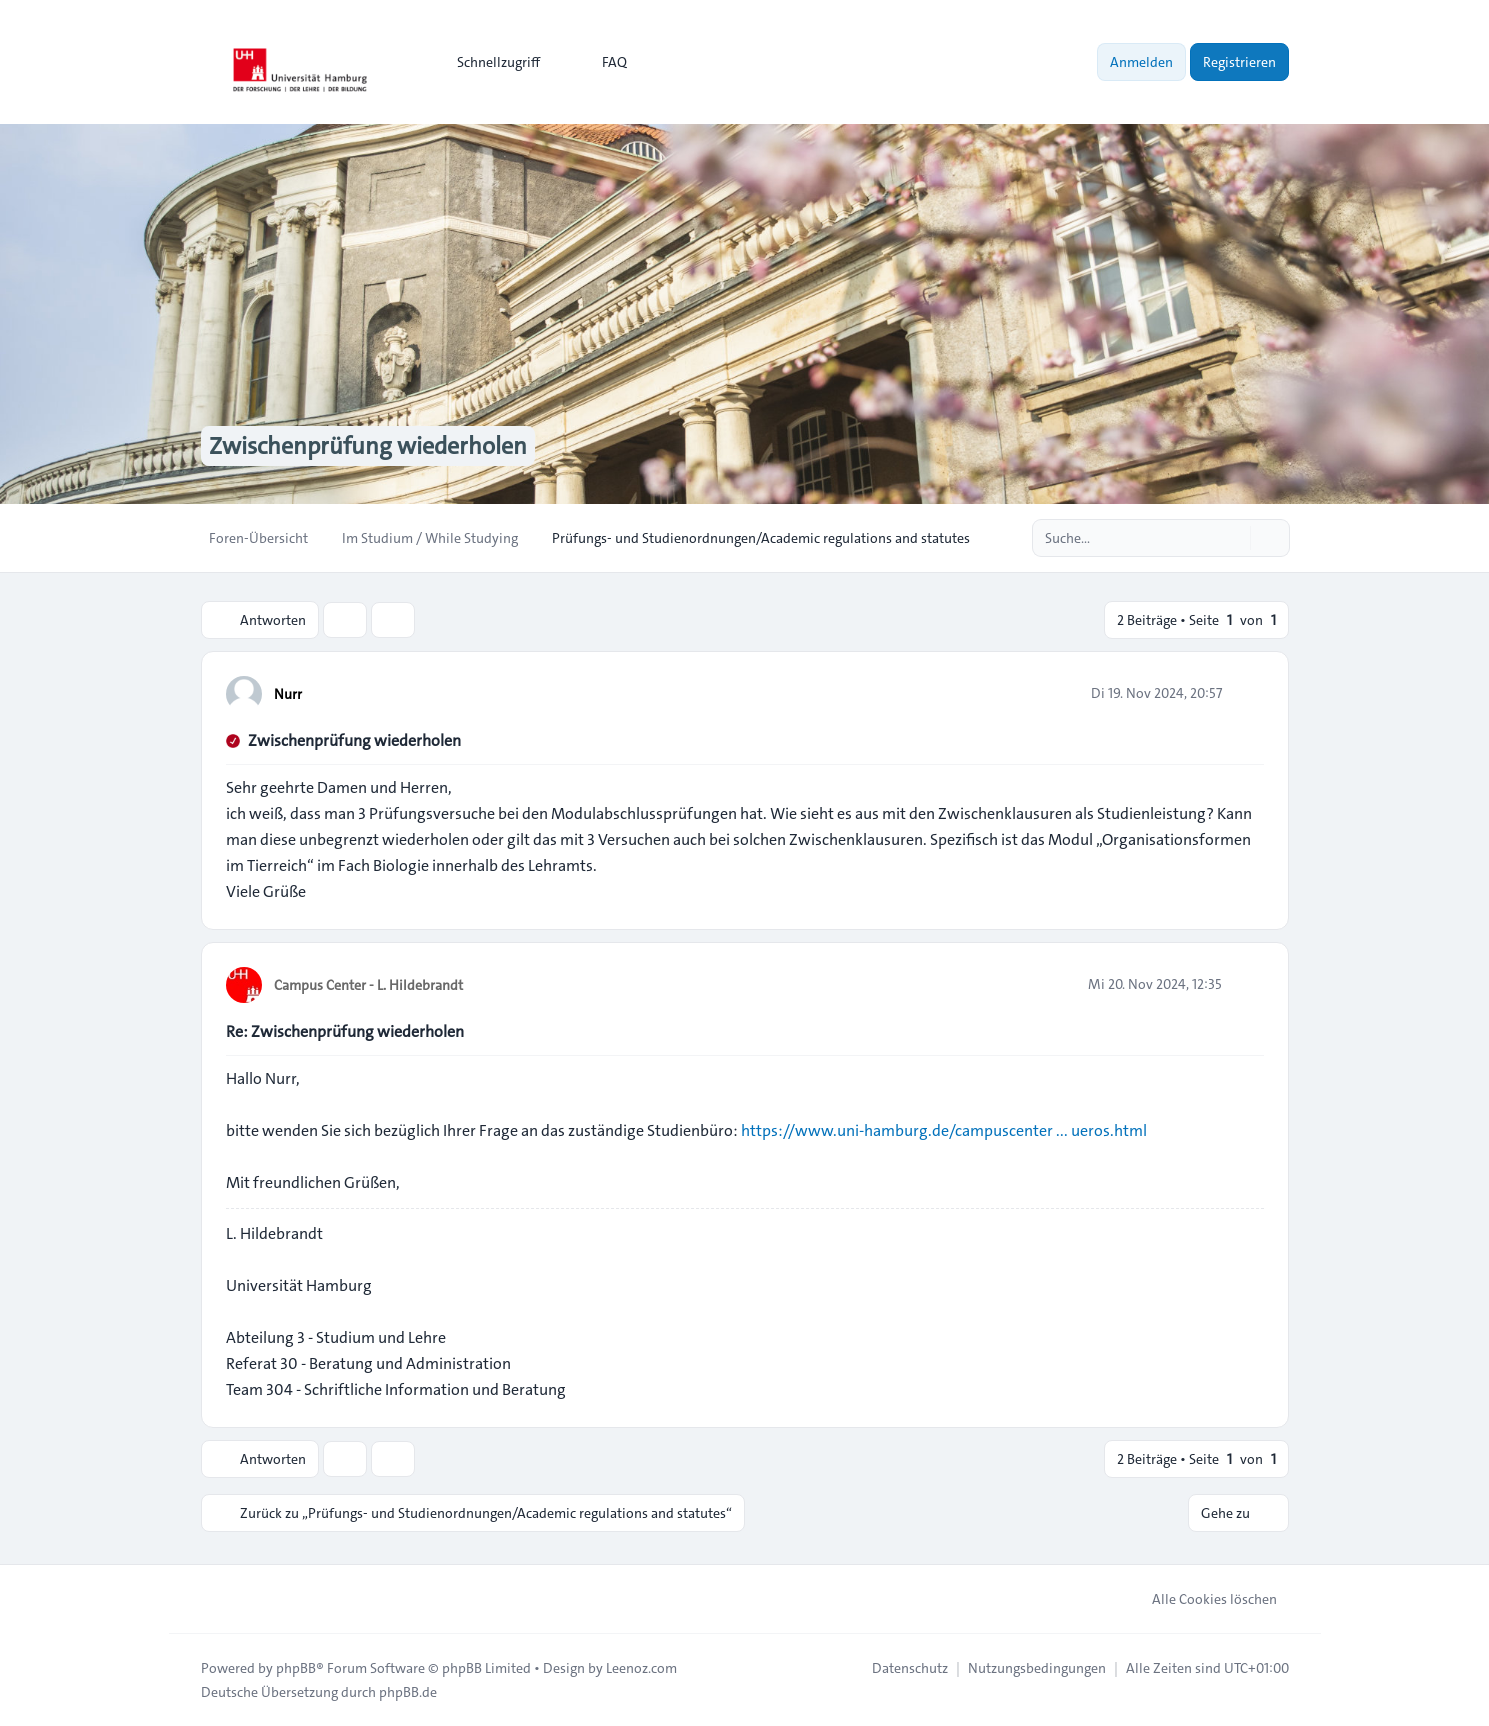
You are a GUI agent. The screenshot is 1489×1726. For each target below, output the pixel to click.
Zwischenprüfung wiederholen (354, 740)
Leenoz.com (641, 1668)
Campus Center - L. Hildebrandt (368, 985)
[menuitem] (489, 62)
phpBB (296, 1668)
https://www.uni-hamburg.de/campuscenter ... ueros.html (944, 1130)
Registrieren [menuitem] (1239, 62)
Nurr (288, 694)
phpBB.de (408, 1692)
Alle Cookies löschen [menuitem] (1201, 1599)
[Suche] (1233, 538)
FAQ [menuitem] (601, 62)
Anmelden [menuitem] (1141, 62)
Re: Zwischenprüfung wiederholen (345, 1031)
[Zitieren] (1247, 693)
